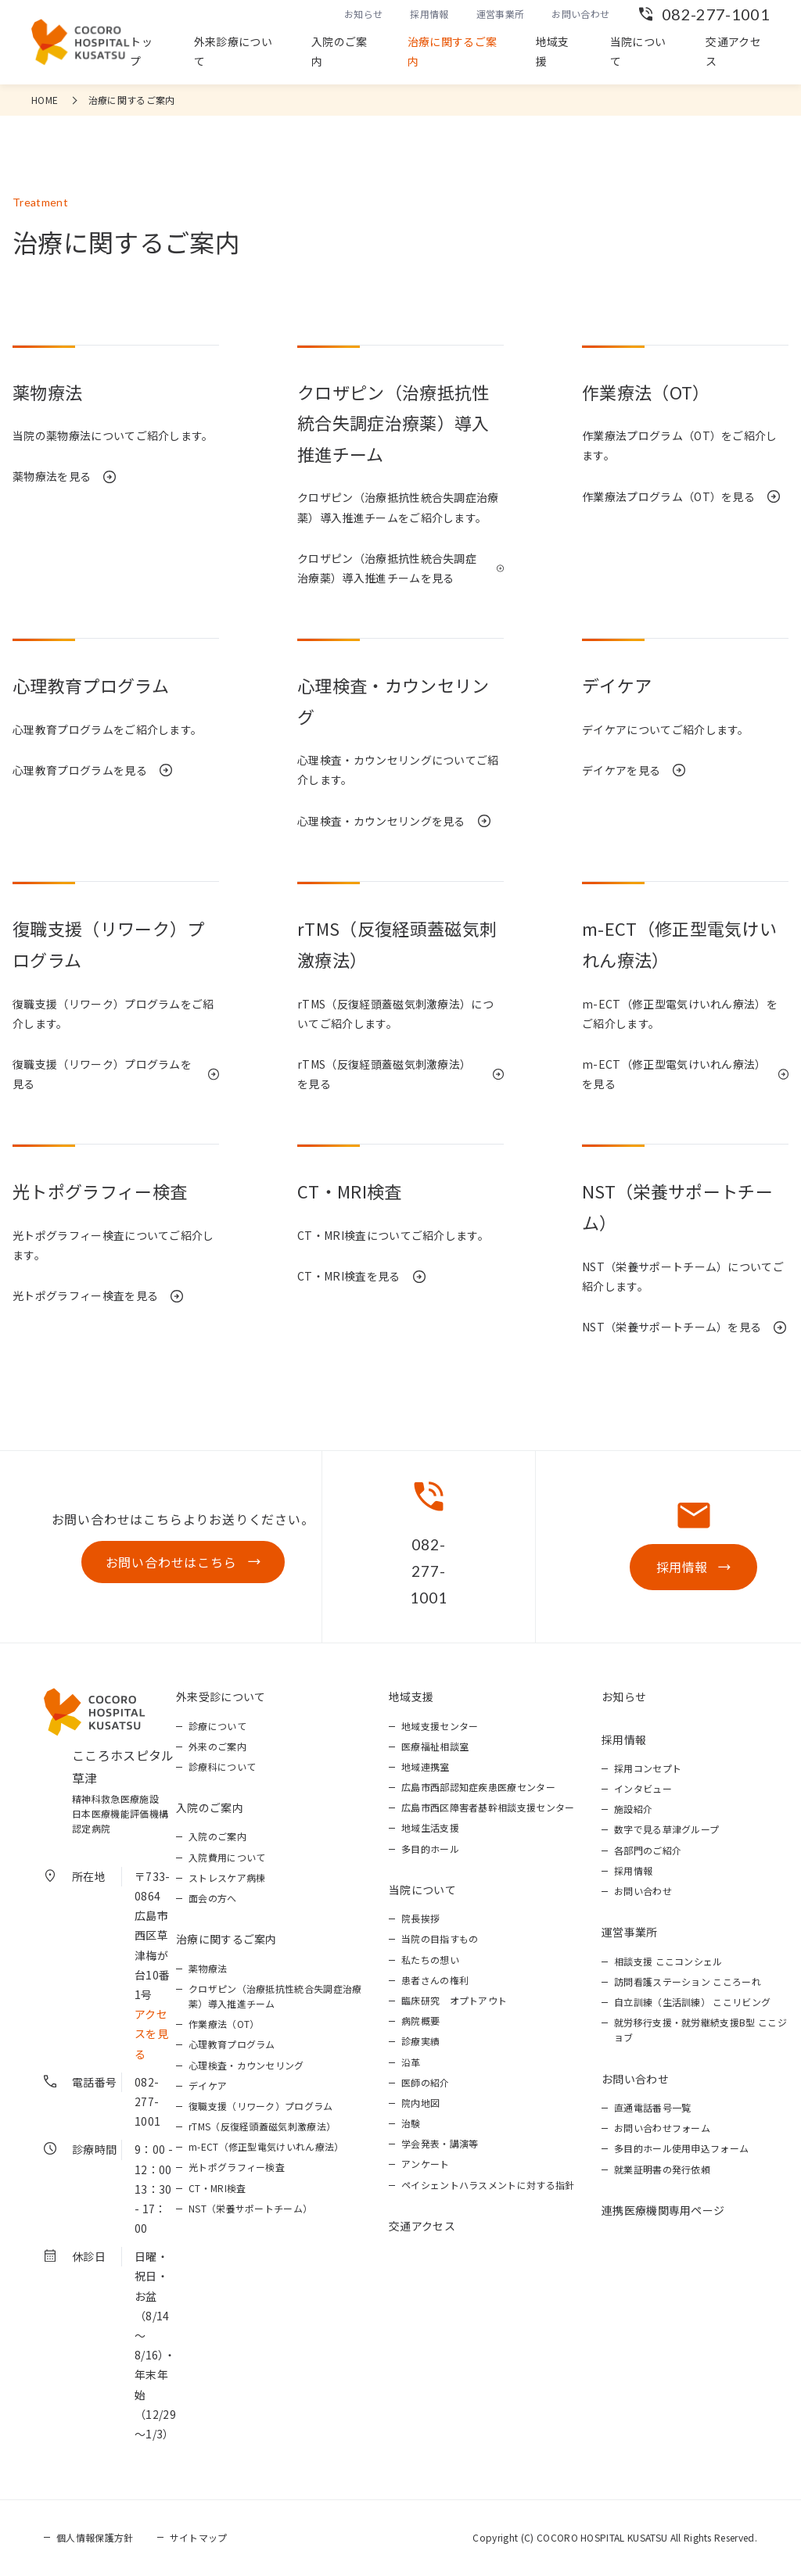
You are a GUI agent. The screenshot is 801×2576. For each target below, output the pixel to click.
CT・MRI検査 (217, 2187)
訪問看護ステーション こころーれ (687, 1981)
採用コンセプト (647, 1768)
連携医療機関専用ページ (663, 2210)
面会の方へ (213, 1897)
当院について (638, 51)
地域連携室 (425, 1766)
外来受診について (221, 1696)
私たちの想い (430, 1959)
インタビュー (643, 1788)
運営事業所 (500, 13)
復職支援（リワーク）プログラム (261, 2105)
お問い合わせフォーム (662, 2127)
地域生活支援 (430, 1828)
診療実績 (420, 2041)
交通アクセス (733, 51)
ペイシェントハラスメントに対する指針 (488, 2184)
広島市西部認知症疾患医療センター (478, 1786)
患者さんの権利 (435, 1980)
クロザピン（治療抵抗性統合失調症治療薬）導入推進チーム (275, 1996)
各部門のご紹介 (647, 1850)
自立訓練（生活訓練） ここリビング (692, 2001)
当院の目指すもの (440, 1939)
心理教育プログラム (232, 2044)
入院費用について (227, 1857)
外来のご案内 (217, 1746)
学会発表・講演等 (440, 2144)
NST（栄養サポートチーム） (250, 2208)
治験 (411, 2123)
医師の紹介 (425, 2082)
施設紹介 (633, 1809)
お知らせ (363, 13)
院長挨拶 (420, 1918)
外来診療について (233, 51)
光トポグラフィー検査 (237, 2167)
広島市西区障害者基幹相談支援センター (488, 1807)
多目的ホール (430, 1848)
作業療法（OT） (224, 2023)
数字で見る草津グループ (667, 1829)
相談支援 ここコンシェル (668, 1961)
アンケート (425, 2164)
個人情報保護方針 (95, 2537)
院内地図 (420, 2102)
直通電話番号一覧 (652, 2107)
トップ (141, 51)
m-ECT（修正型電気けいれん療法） (266, 2147)
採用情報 (429, 13)
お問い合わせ (580, 13)
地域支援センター (440, 1725)
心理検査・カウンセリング (246, 2065)
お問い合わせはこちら (171, 1562)
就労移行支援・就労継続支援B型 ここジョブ (700, 2029)
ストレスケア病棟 (227, 1877)
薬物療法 (208, 1968)
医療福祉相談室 (435, 1746)
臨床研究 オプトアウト (454, 2000)
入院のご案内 (339, 51)
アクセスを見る (151, 2033)
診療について (217, 1725)
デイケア (208, 2085)
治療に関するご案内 (452, 51)
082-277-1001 (716, 14)
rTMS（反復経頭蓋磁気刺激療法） (262, 2126)
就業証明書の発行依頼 (662, 2169)
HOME (44, 99)
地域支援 (552, 51)
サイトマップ (199, 2537)
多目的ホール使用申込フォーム (681, 2148)
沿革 (411, 2062)
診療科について (222, 1766)
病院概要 (420, 2020)
